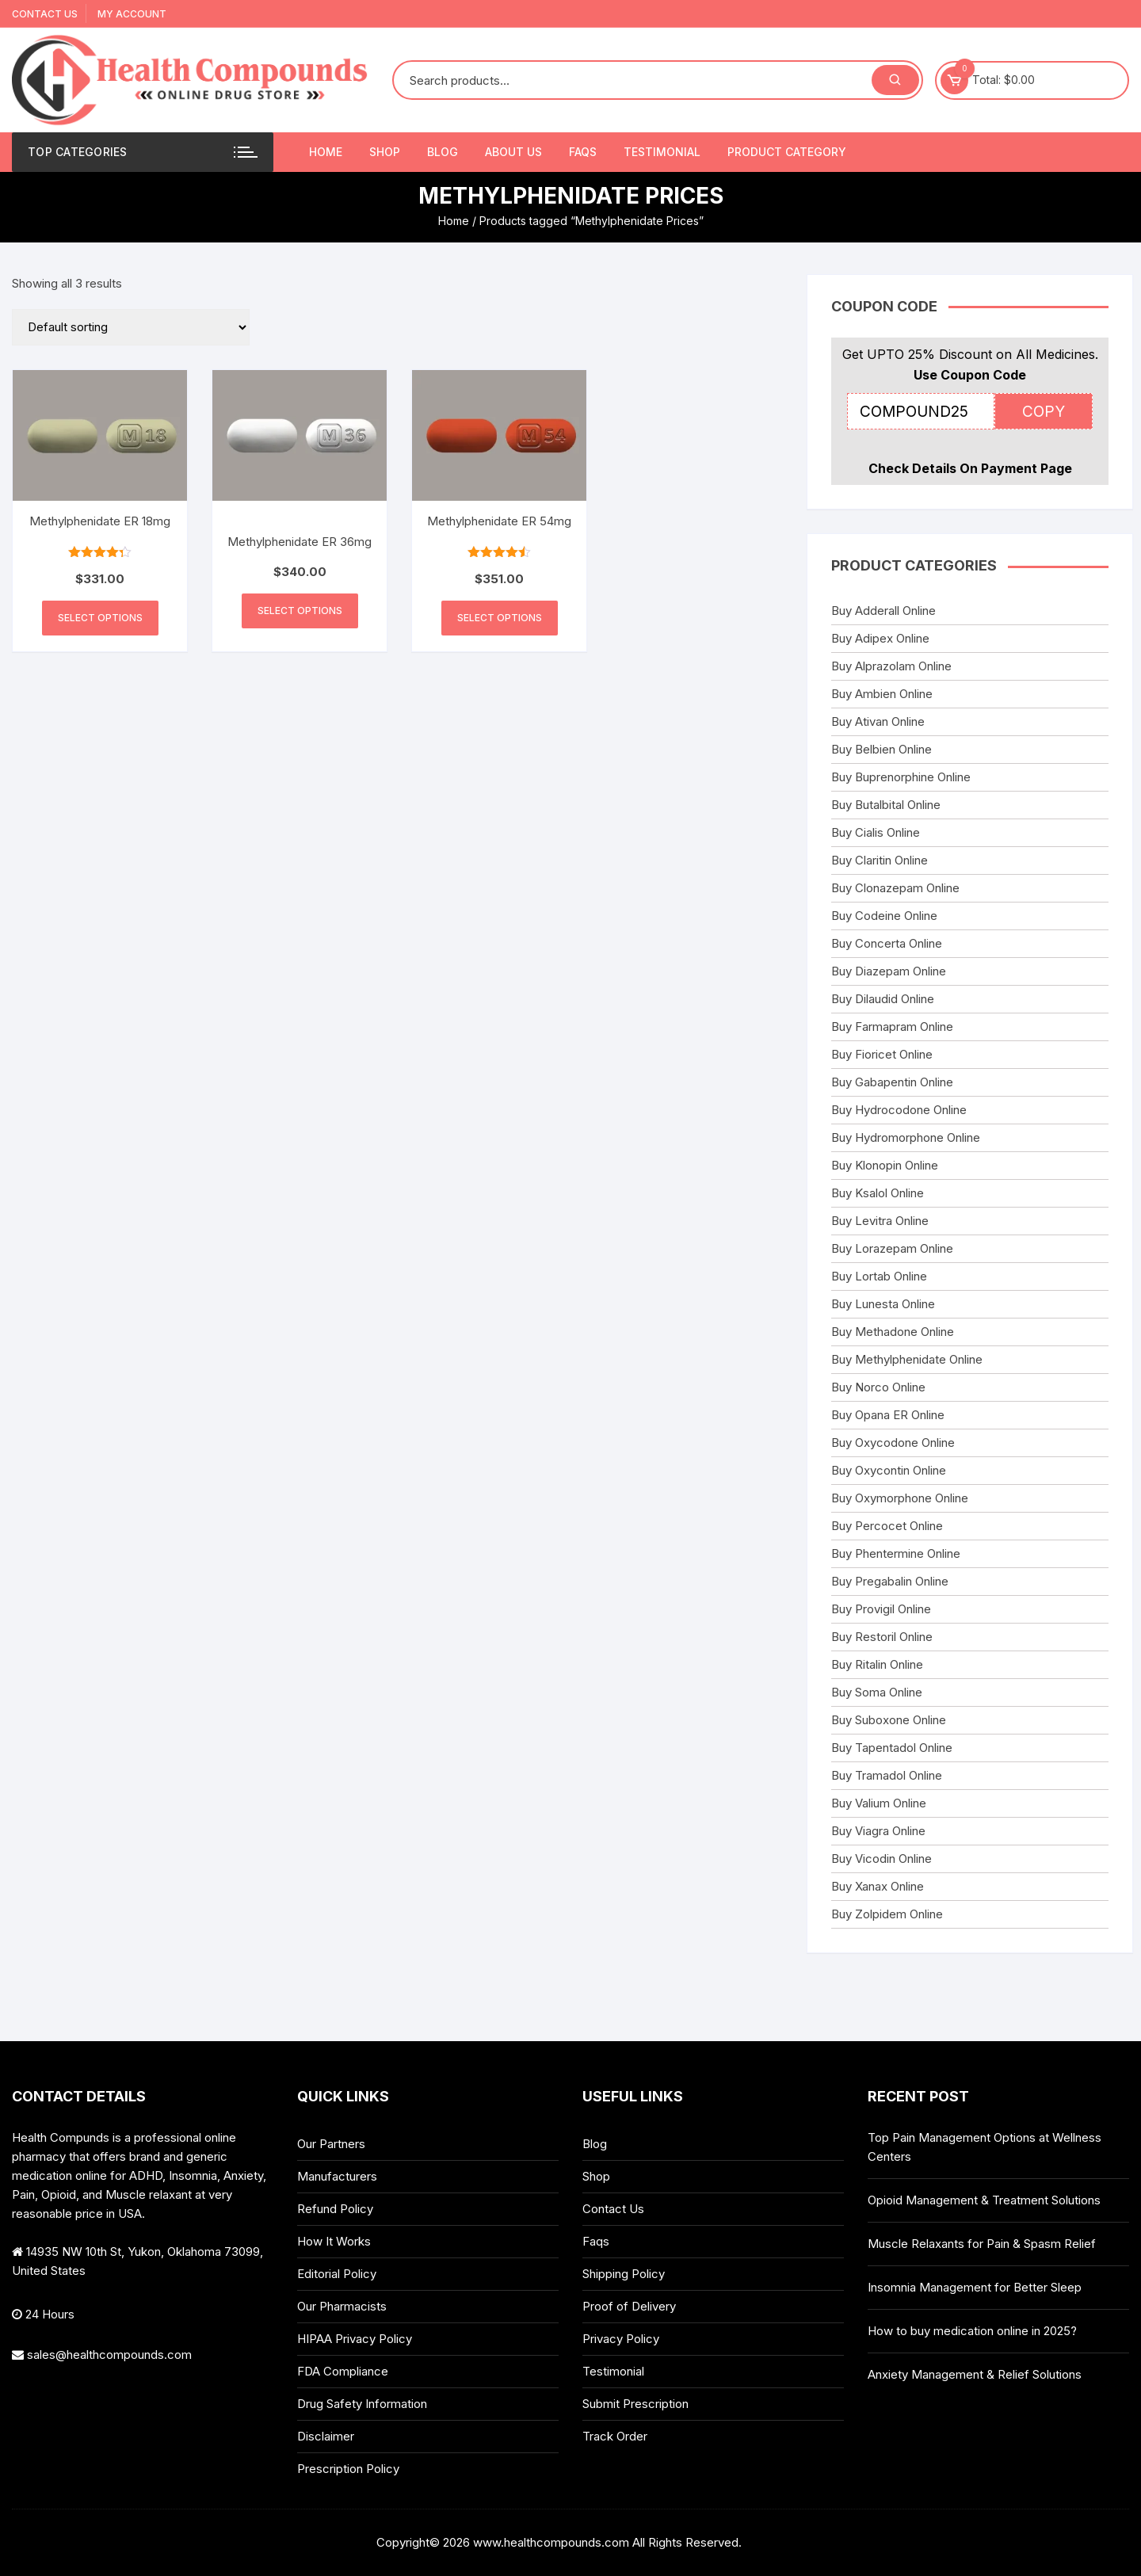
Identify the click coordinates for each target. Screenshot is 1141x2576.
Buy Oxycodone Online (893, 1442)
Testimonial (662, 151)
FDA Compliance (342, 2371)
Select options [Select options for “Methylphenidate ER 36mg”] (300, 610)
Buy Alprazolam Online (891, 666)
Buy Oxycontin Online (888, 1470)
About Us (513, 151)
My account (131, 14)
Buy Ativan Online (878, 721)
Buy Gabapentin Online (892, 1082)
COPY (1043, 412)
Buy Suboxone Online (888, 1719)
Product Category (786, 151)
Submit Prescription (635, 2403)
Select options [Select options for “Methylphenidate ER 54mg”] (499, 618)
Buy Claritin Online (879, 860)
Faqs (583, 151)
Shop (384, 151)
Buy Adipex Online (880, 638)
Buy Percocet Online (887, 1525)
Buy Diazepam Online (888, 971)
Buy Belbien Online (881, 749)
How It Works (334, 2241)
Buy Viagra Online (878, 1830)
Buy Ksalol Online (877, 1192)
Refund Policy (335, 2208)
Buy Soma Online (876, 1692)
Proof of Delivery (629, 2306)
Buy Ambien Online (882, 693)
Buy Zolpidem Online (887, 1914)
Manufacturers (337, 2176)
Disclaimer (325, 2436)
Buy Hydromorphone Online (905, 1137)
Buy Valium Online (878, 1803)
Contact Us (45, 14)
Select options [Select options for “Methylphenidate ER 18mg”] (100, 618)
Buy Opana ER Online (887, 1414)
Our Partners (331, 2143)
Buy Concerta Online (886, 943)
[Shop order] (131, 327)
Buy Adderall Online (883, 610)
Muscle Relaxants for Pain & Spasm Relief (982, 2243)
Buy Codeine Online (884, 915)
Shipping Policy (623, 2273)
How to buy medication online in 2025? (972, 2330)
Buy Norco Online (878, 1387)
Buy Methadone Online (892, 1331)
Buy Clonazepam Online (895, 887)
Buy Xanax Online (877, 1886)
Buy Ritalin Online (877, 1664)
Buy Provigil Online (881, 1608)
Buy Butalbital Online (886, 804)
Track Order (614, 2436)
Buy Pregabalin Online (889, 1581)
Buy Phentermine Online (895, 1553)
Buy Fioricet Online (882, 1054)
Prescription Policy (348, 2468)
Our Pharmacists (342, 2306)
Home (325, 151)
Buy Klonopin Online (884, 1165)
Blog (442, 151)
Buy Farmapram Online (892, 1026)
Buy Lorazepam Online (892, 1248)
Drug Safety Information (362, 2403)
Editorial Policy (336, 2273)
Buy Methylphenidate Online (907, 1359)
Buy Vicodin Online (881, 1858)
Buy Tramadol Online (886, 1775)
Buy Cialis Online (875, 832)
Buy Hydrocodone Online (899, 1109)
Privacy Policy (620, 2338)
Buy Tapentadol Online (891, 1747)
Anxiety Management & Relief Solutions (975, 2374)
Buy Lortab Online (879, 1276)
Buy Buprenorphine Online (901, 776)
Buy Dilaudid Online (882, 998)
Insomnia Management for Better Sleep (975, 2287)
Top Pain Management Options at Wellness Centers (984, 2147)
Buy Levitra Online (880, 1220)
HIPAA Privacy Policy (354, 2338)
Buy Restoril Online (882, 1636)
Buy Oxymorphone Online (899, 1498)
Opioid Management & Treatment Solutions (984, 2200)
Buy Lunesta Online (883, 1303)
